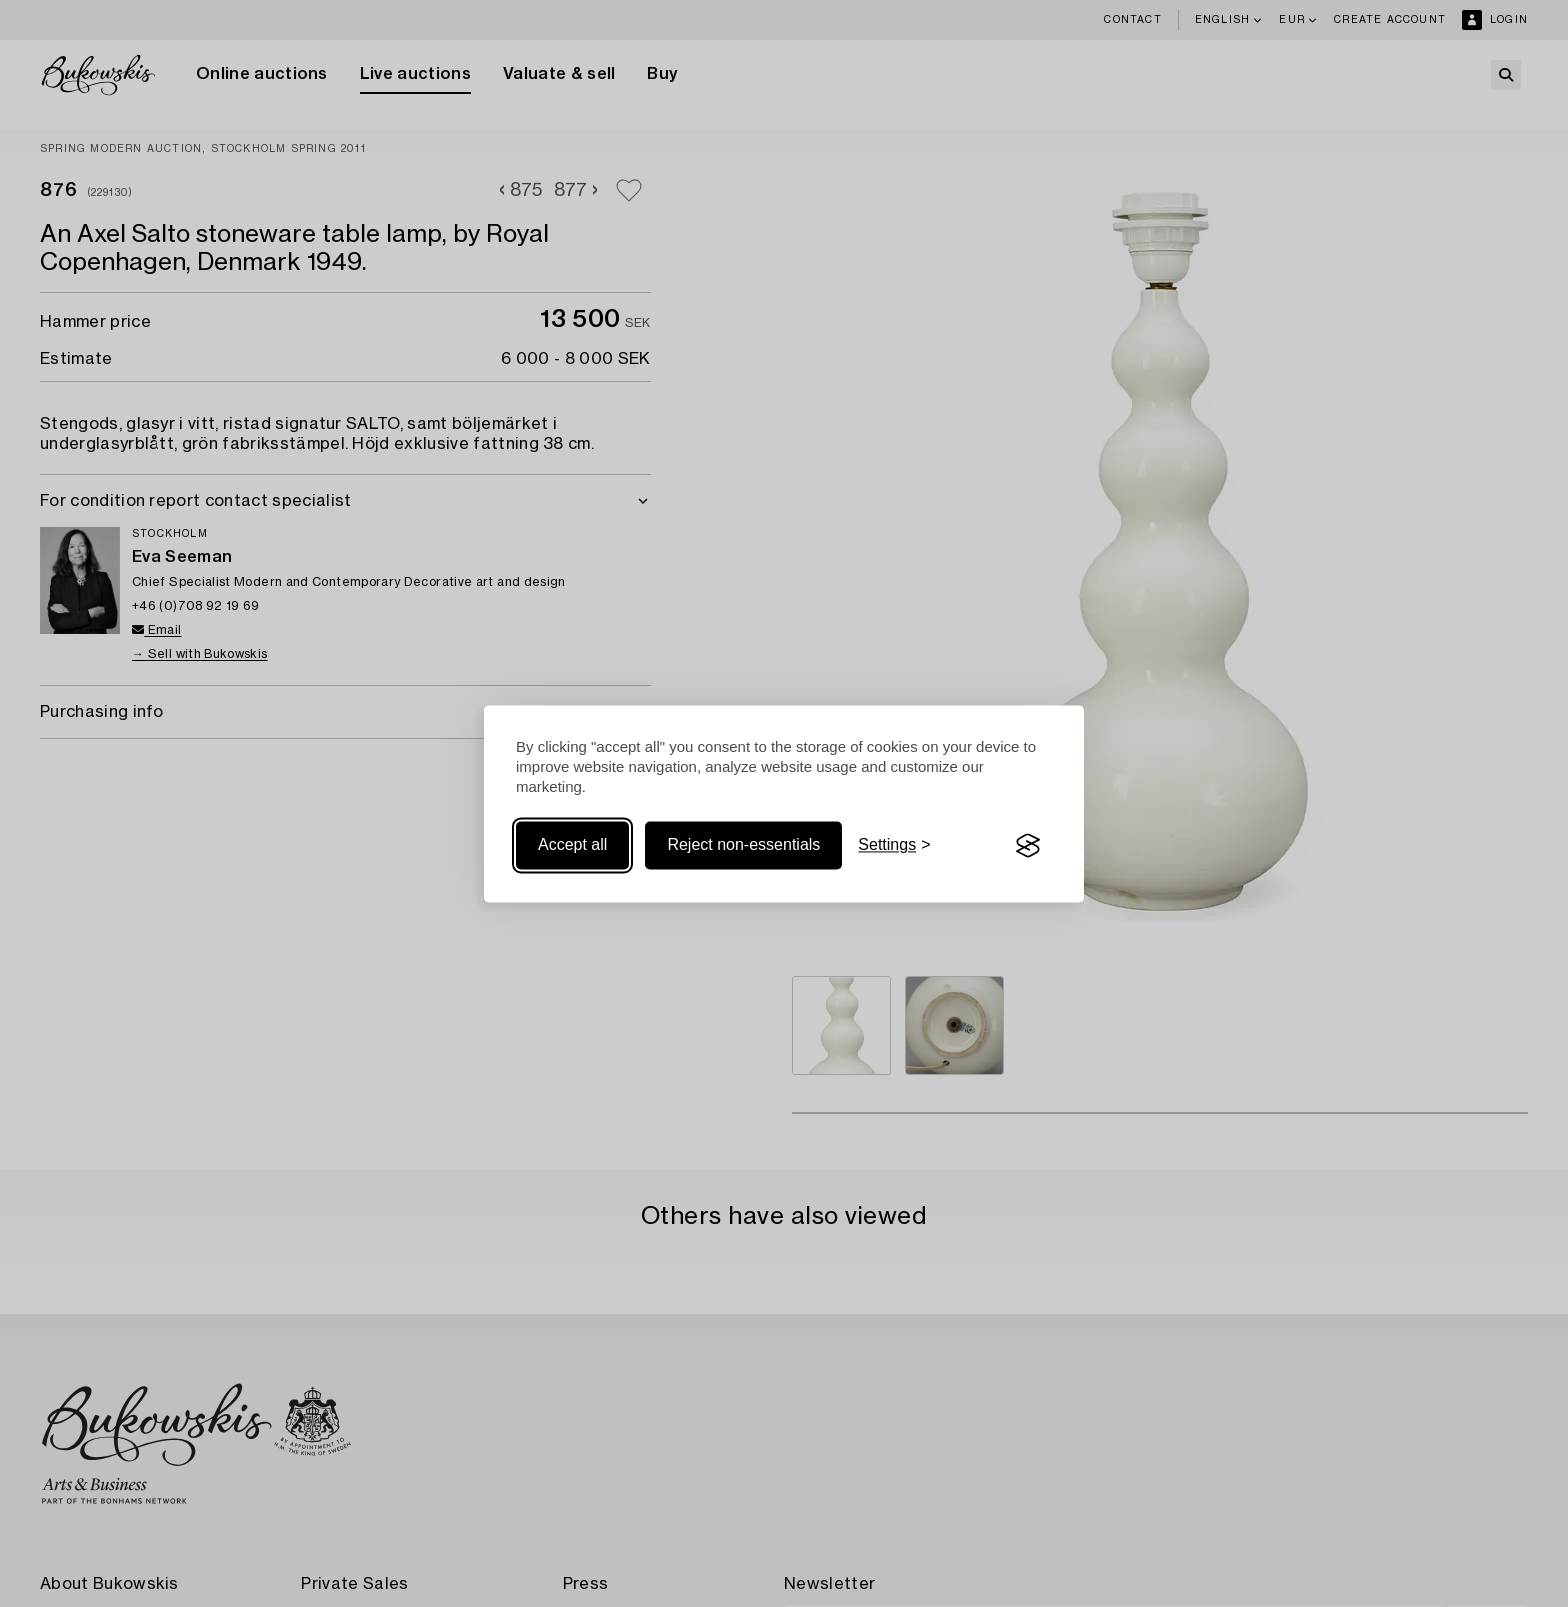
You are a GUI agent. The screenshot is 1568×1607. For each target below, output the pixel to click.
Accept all (572, 845)
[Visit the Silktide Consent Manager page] (1028, 846)
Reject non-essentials (743, 845)
